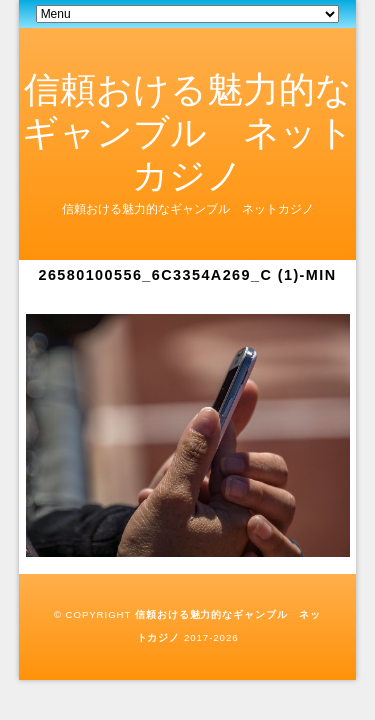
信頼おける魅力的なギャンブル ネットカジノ (188, 132)
